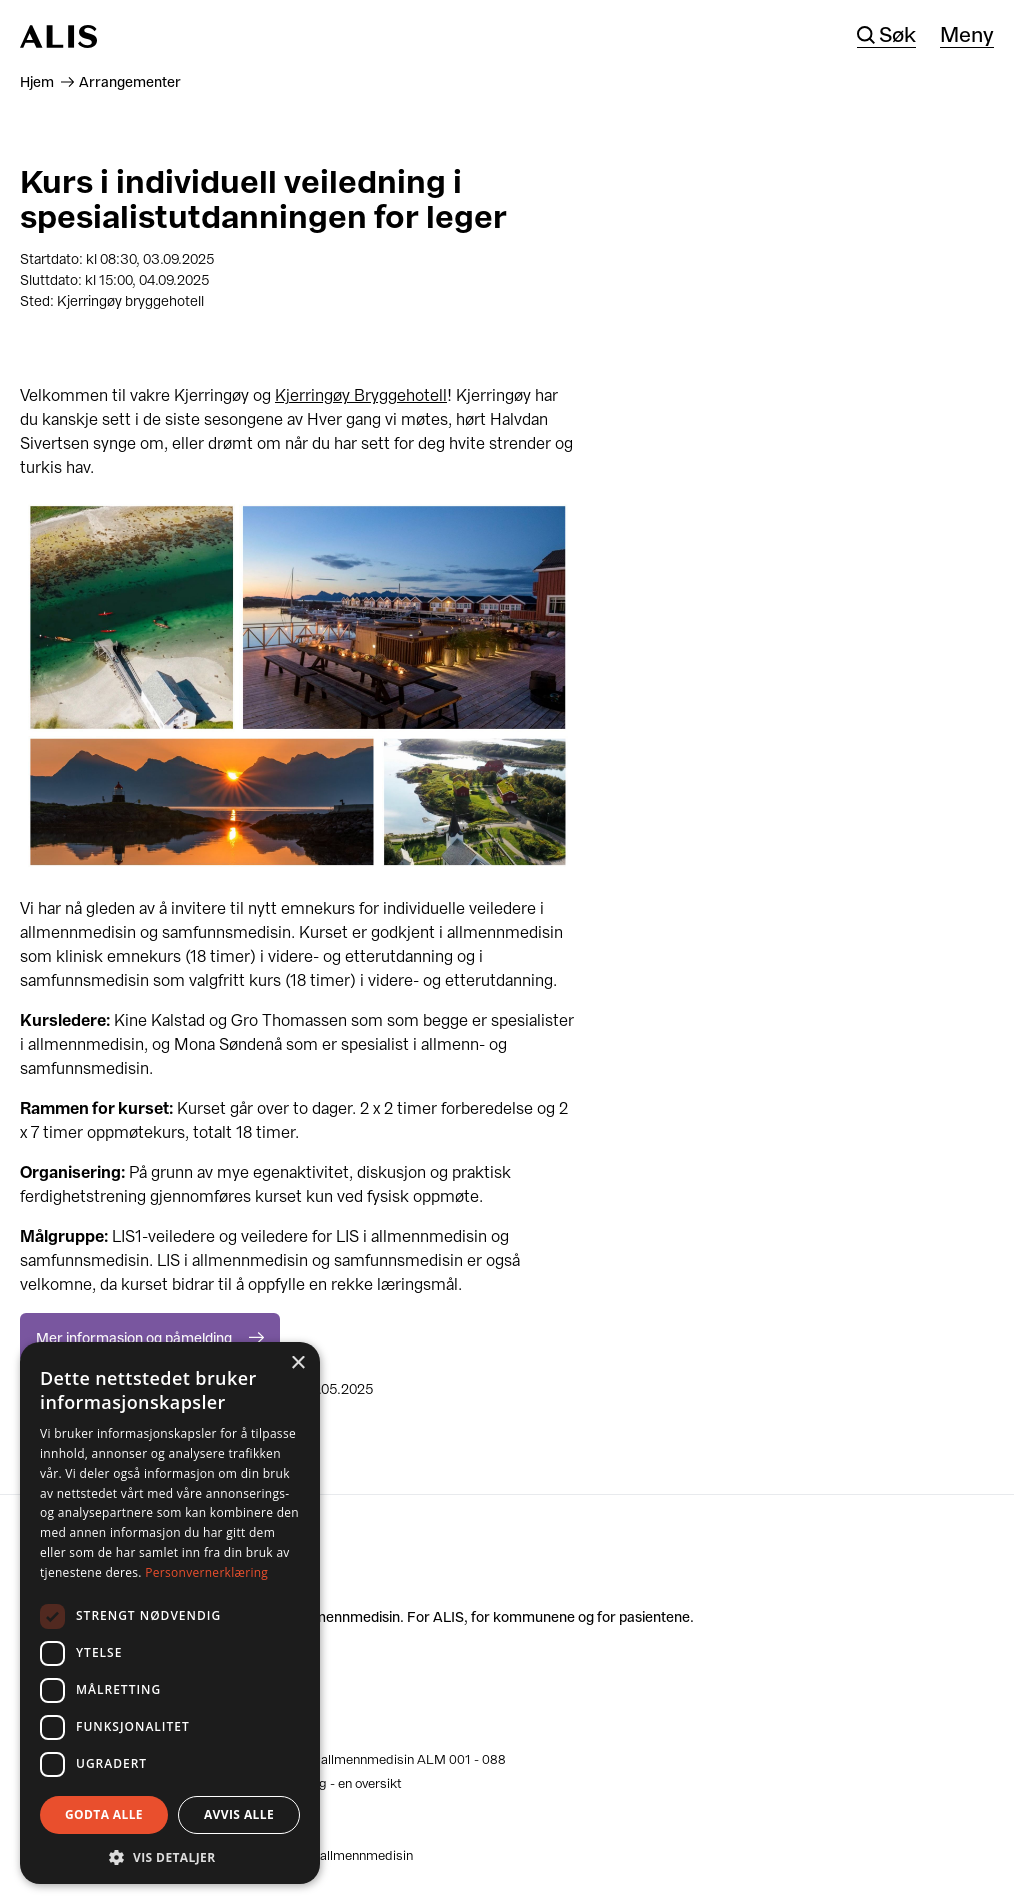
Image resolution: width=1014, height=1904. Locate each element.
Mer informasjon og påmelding (134, 1338)
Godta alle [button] (104, 1814)
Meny (967, 36)
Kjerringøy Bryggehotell (361, 395)
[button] (170, 1855)
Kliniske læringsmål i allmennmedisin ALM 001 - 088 (351, 1759)
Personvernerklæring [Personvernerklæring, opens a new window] (206, 1572)
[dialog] (170, 1613)
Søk (897, 36)
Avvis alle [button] (239, 1814)
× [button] (297, 1363)
